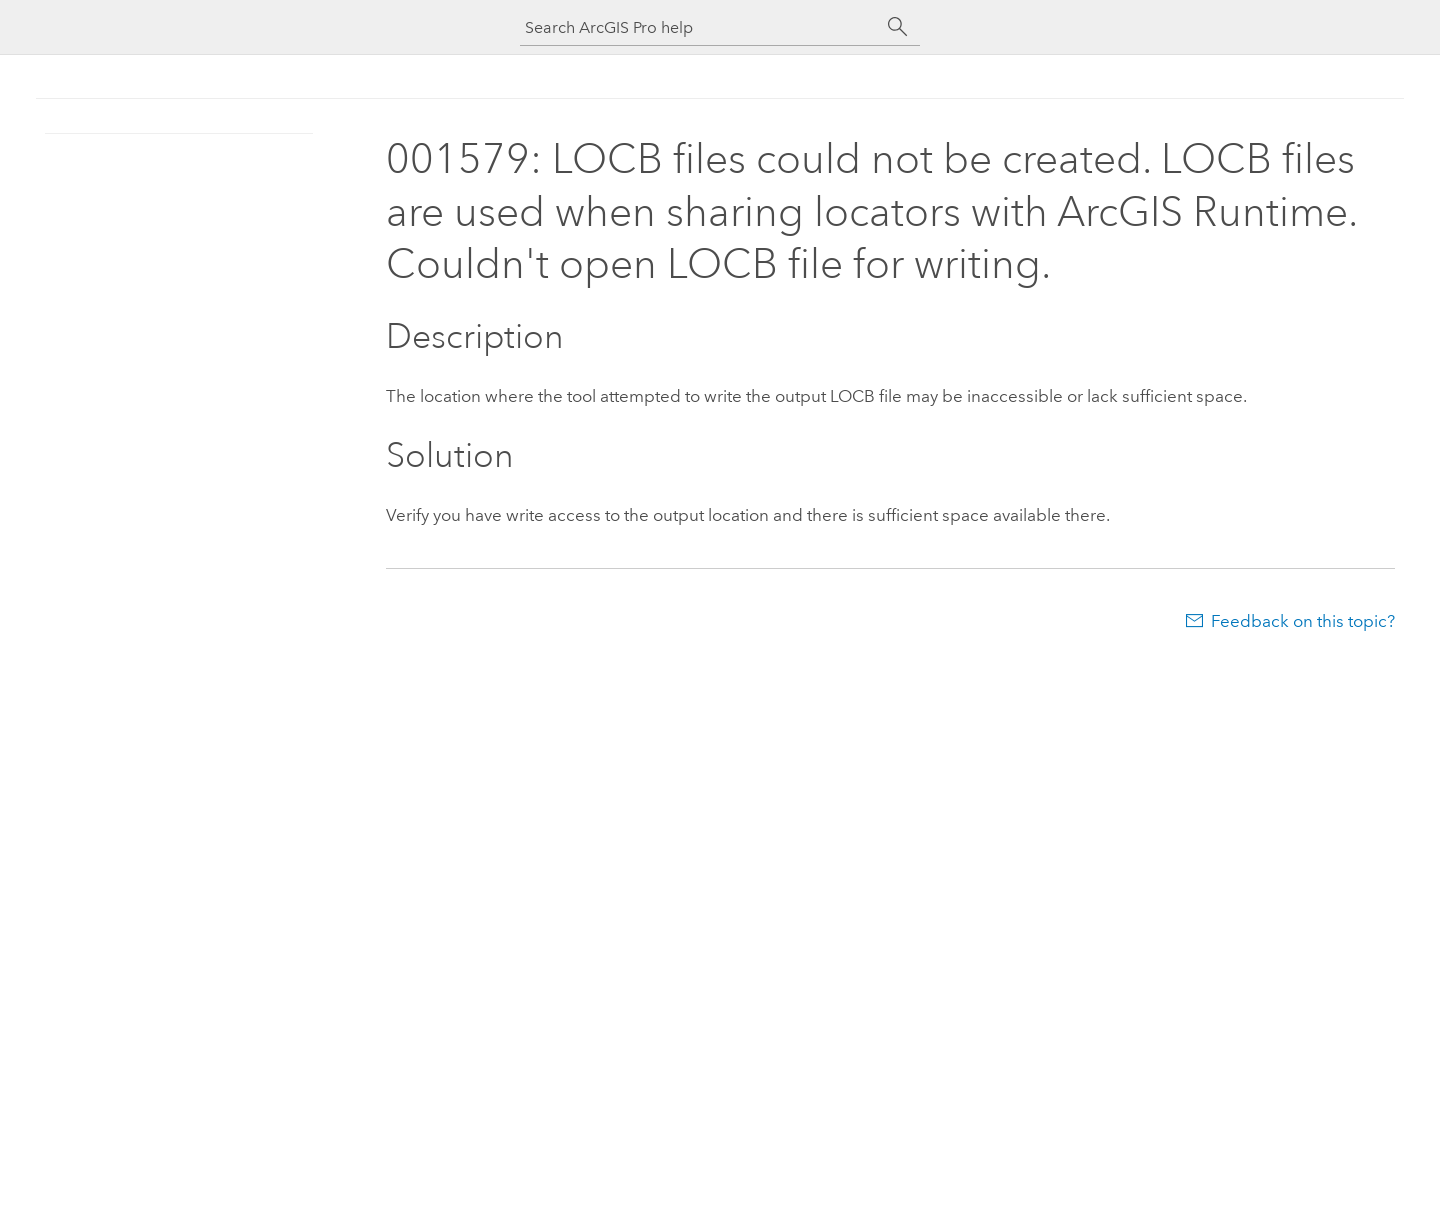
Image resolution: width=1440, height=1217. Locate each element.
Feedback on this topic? (1303, 621)
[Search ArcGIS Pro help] (700, 27)
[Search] (898, 27)
